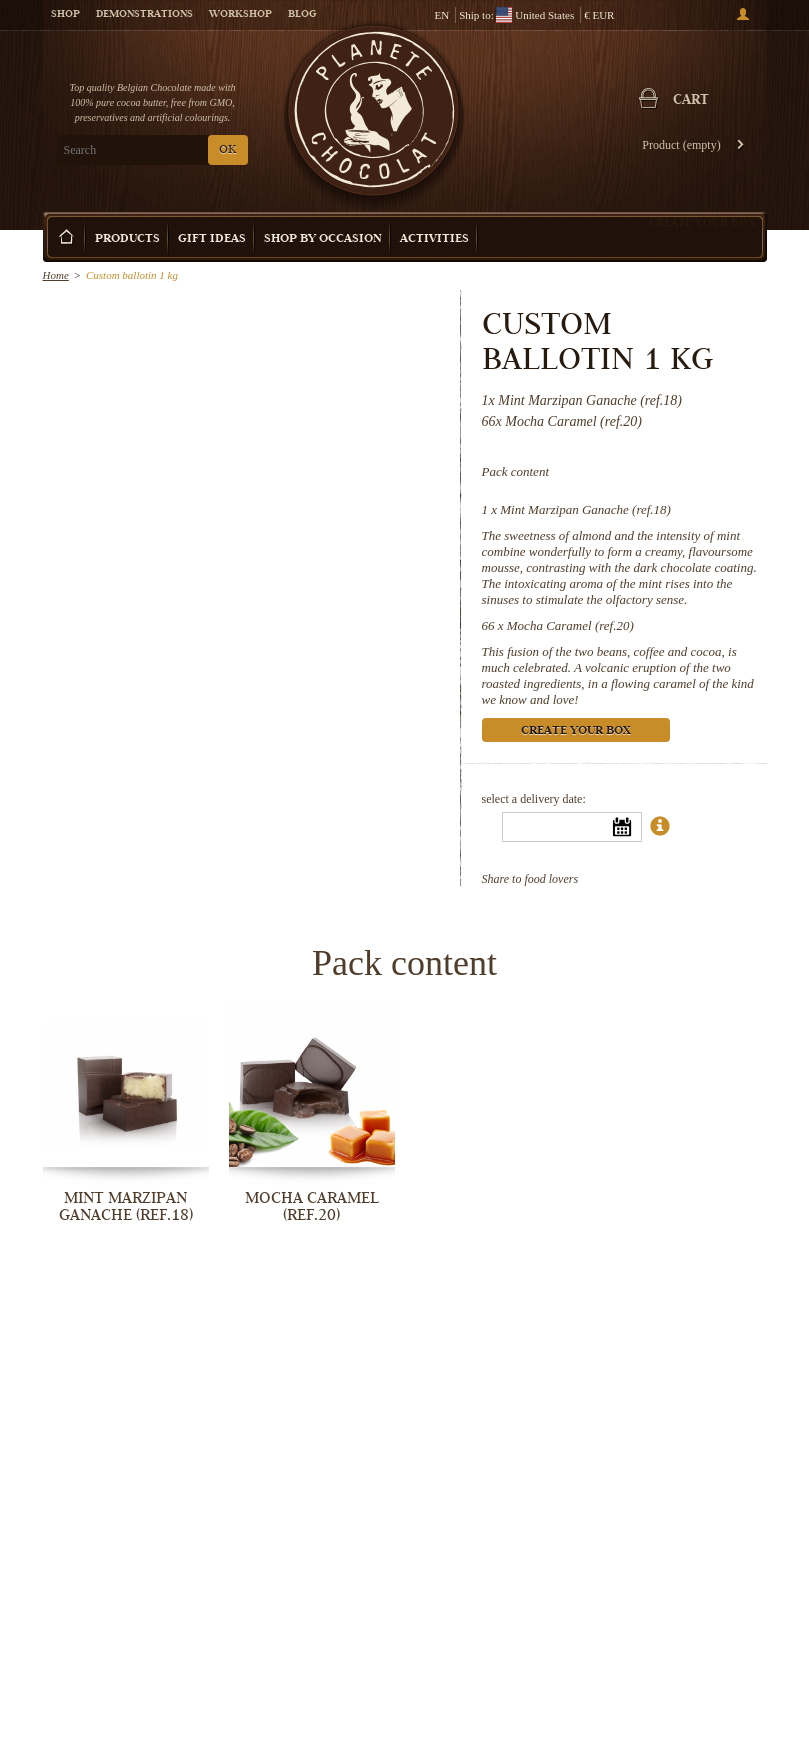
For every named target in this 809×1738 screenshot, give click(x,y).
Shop (65, 15)
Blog (302, 15)
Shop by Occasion (323, 239)
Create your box (702, 222)
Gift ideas (212, 239)
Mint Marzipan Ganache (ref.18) (585, 509)
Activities (434, 239)
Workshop (240, 15)
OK (227, 150)
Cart (691, 101)
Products (127, 239)
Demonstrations (144, 15)
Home (56, 275)
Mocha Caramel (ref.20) (570, 625)
